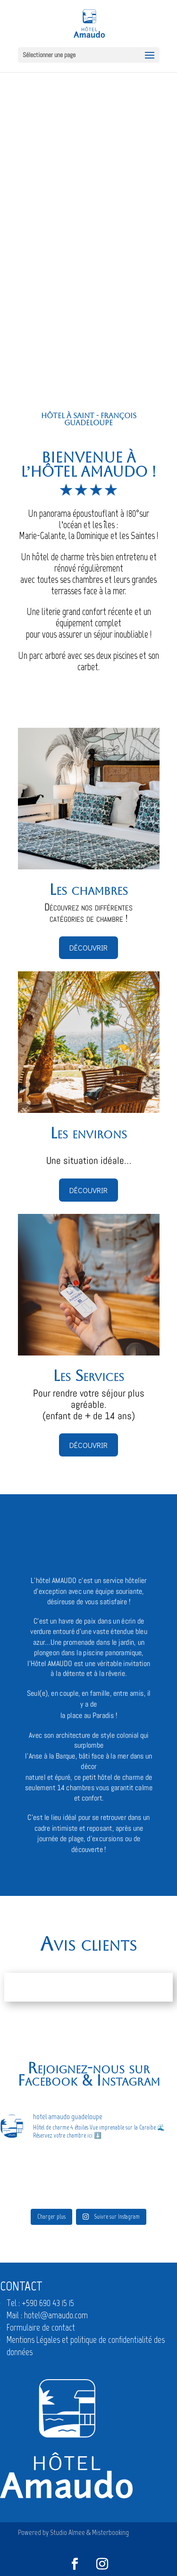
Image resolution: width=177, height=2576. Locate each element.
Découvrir (88, 947)
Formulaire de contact (41, 2327)
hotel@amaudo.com (56, 2315)
